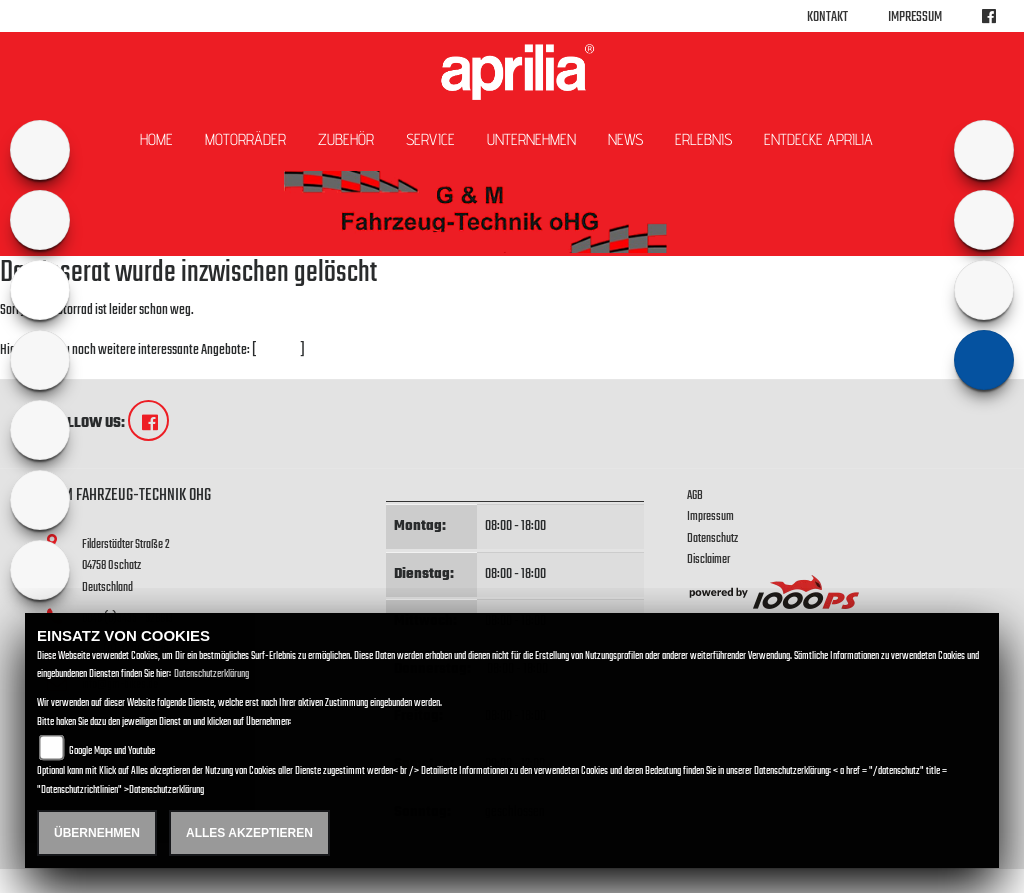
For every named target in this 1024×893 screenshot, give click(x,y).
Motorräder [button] (245, 139)
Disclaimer (708, 559)
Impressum (915, 17)
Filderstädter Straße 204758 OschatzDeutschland (126, 566)
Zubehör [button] (346, 139)
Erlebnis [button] (703, 139)
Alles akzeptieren (249, 833)
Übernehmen (97, 833)
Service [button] (430, 139)
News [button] (625, 139)
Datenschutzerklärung (211, 674)
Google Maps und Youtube (112, 751)
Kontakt (827, 17)
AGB (695, 495)
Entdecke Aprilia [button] (818, 139)
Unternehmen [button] (531, 139)
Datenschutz (712, 538)
